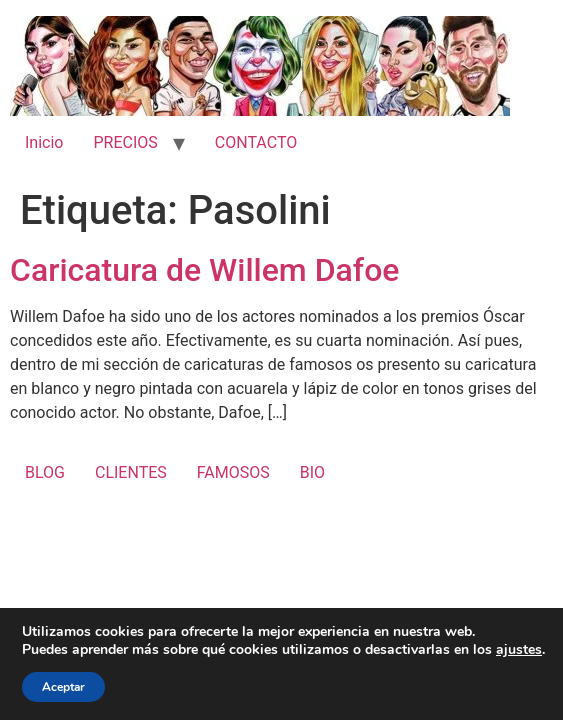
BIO (312, 472)
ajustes (519, 650)
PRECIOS (125, 142)
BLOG (45, 472)
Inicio (44, 142)
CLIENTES (131, 472)
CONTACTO (256, 142)
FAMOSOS (233, 472)
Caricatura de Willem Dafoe (204, 270)
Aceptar (63, 687)
